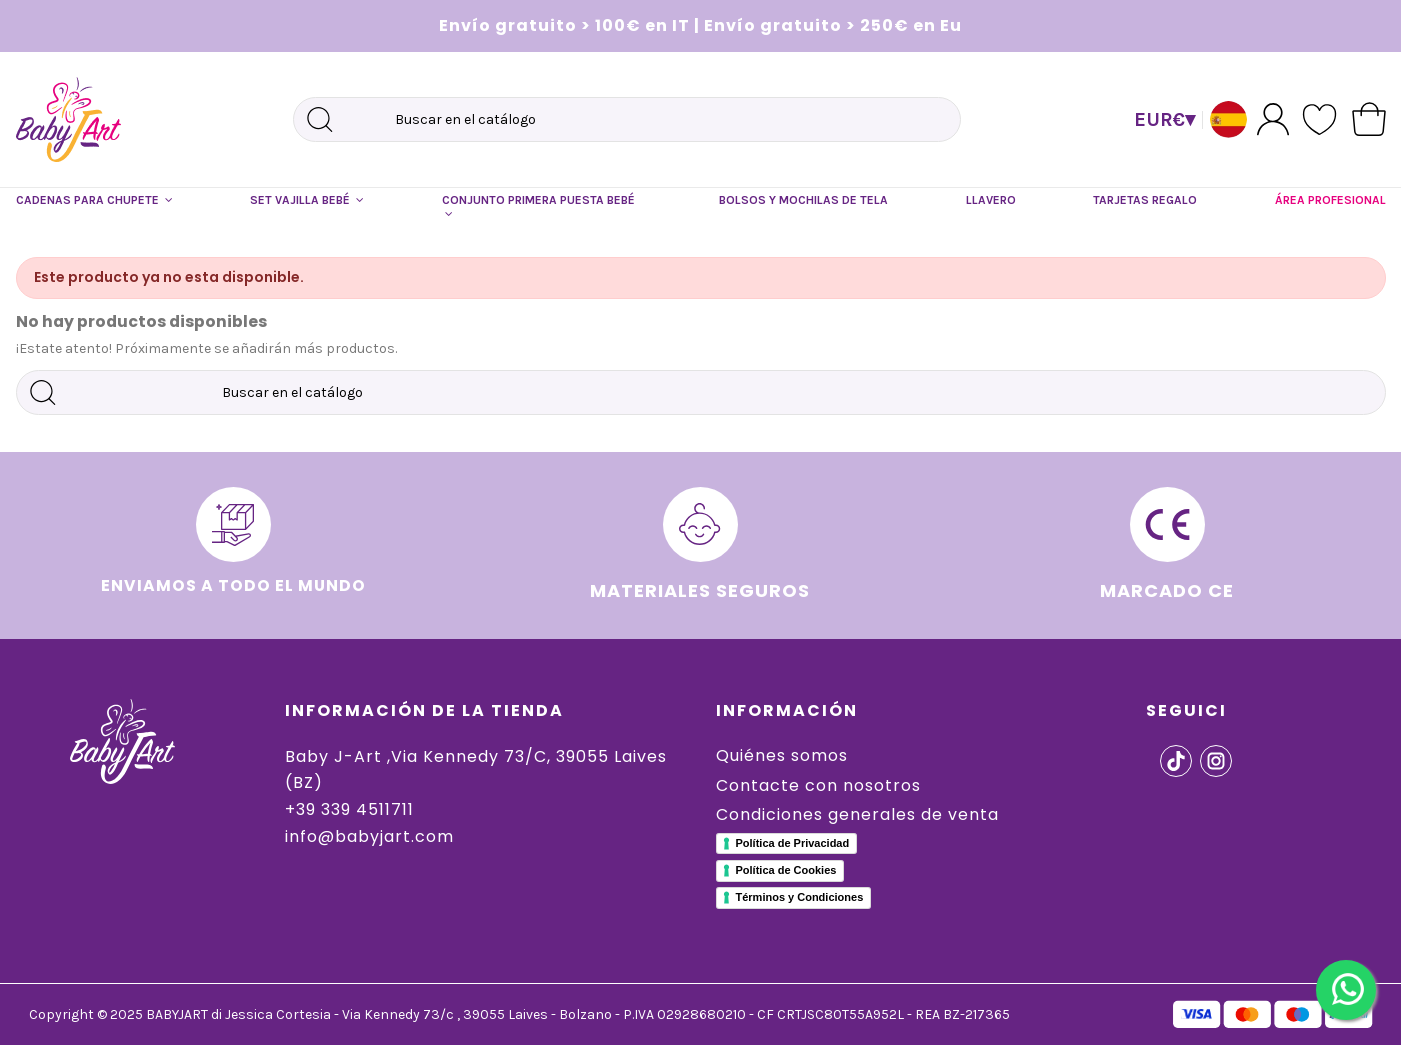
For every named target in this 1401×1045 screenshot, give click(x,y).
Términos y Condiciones (800, 897)
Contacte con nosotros (818, 785)
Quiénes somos (782, 755)
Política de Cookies (786, 870)
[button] (94, 201)
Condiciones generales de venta (857, 814)
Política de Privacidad (793, 843)
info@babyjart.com (369, 836)
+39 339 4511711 (349, 809)
